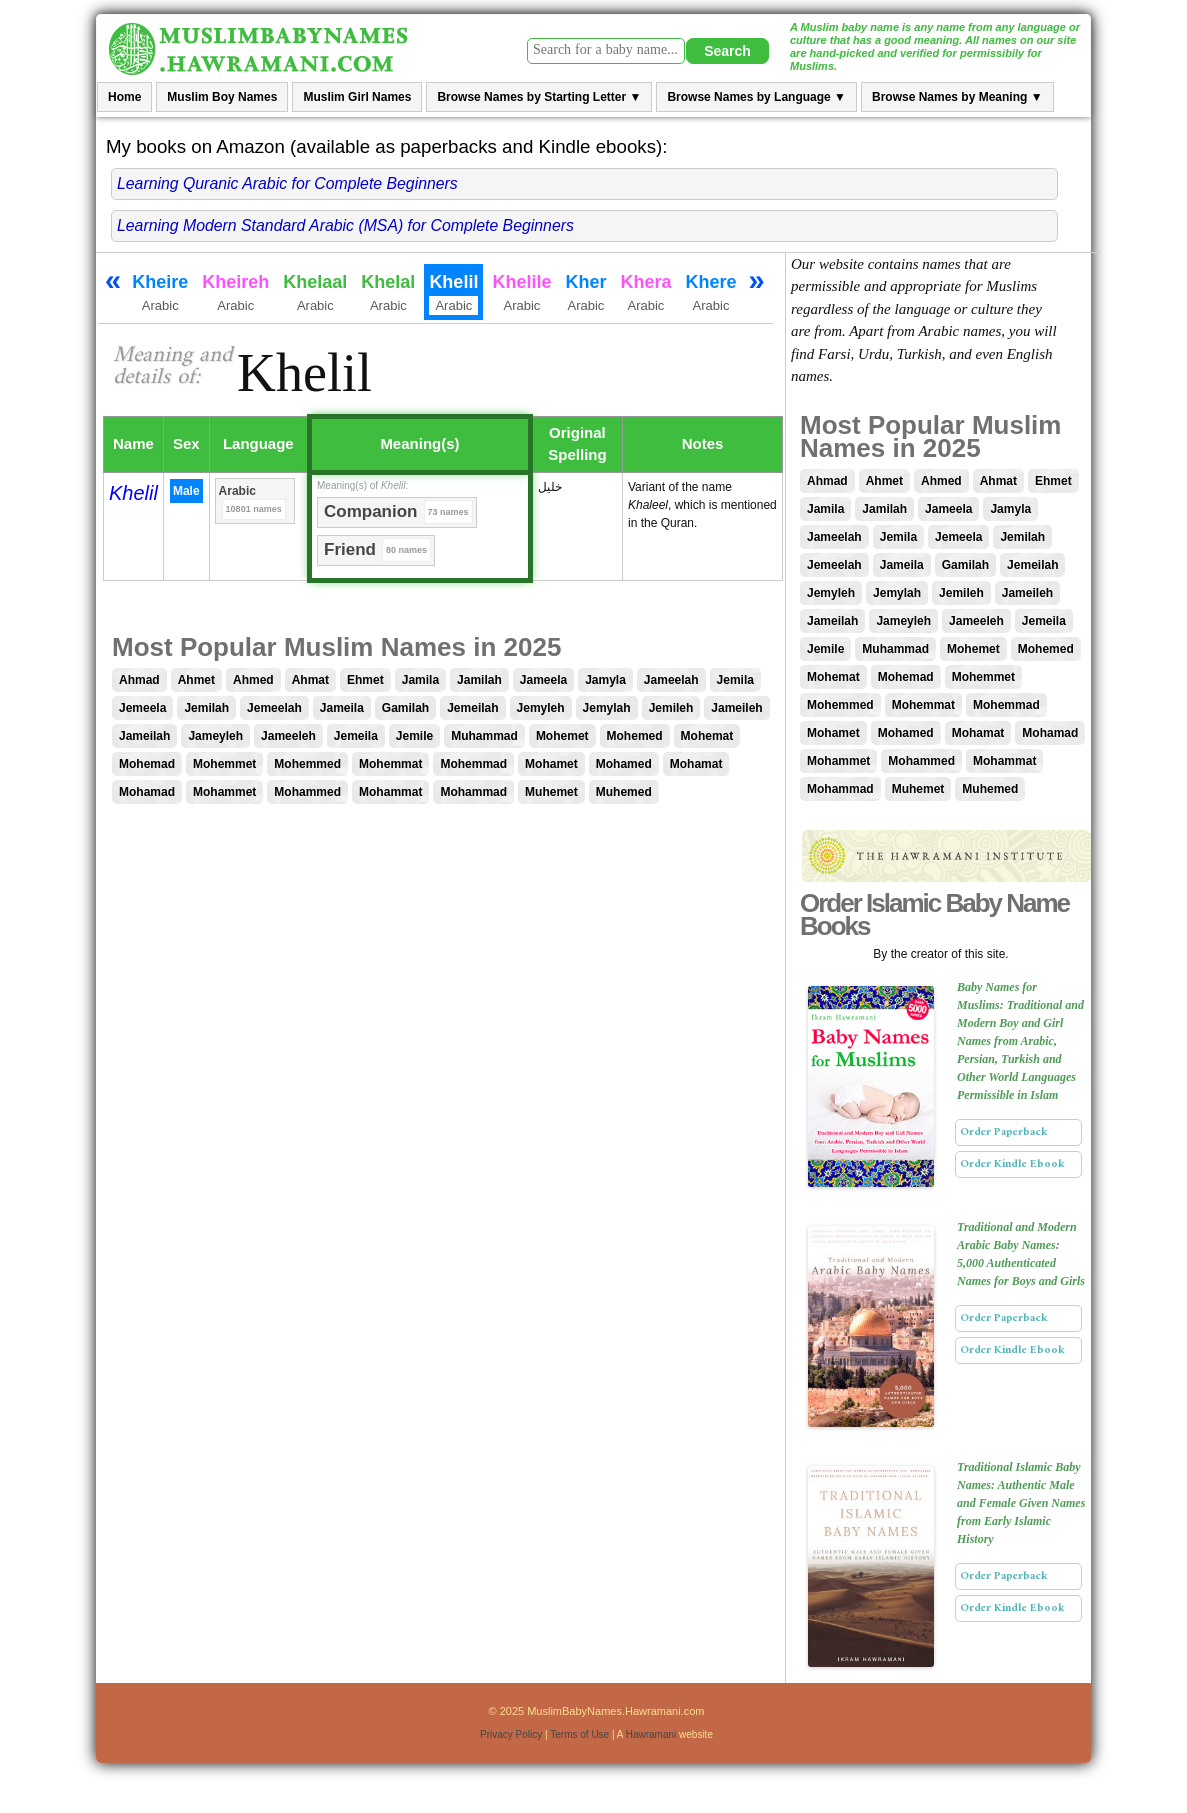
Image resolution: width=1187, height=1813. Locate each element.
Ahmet (196, 680)
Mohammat (390, 792)
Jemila (735, 680)
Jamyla (605, 680)
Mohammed (307, 792)
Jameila (342, 708)
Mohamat (696, 764)
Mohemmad (473, 764)
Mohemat (707, 736)
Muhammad (484, 736)
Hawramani (651, 1734)
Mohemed (635, 736)
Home (124, 97)
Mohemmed (307, 764)
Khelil (133, 493)
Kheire (160, 294)
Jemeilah (472, 708)
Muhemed (624, 792)
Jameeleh (288, 736)
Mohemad (147, 764)
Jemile (414, 736)
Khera (645, 294)
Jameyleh (215, 736)
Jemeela (142, 708)
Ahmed (253, 680)
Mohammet (224, 792)
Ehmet (365, 680)
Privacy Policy (511, 1734)
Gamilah (405, 708)
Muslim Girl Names (357, 97)
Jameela (543, 680)
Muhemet (551, 792)
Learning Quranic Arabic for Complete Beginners (287, 183)
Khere (710, 294)
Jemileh (671, 708)
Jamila (420, 680)
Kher (585, 294)
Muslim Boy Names (222, 97)
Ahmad (139, 680)
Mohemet (562, 736)
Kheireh (235, 294)
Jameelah (671, 680)
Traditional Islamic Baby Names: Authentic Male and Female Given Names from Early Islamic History (1021, 1503)
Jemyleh (541, 708)
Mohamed (624, 764)
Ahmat (310, 680)
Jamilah (479, 680)
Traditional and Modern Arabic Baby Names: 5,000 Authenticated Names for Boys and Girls (1021, 1254)
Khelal (388, 294)
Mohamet (551, 764)
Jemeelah (274, 708)
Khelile (521, 294)
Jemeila (356, 736)
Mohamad (147, 792)
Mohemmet (224, 764)
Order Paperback (1004, 1132)
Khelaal (315, 294)
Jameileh (736, 708)
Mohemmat (390, 764)
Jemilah (206, 708)
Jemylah (607, 708)
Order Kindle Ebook (1012, 1164)
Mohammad (473, 792)
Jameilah (144, 736)
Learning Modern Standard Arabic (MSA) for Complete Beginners (345, 225)
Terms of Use (579, 1734)
